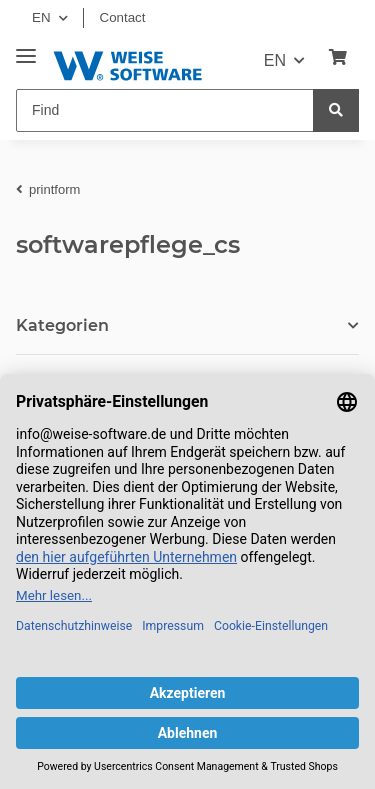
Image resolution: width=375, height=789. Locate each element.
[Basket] (338, 58)
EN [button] (41, 17)
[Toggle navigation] (26, 48)
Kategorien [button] (62, 325)
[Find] (165, 110)
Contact (123, 17)
